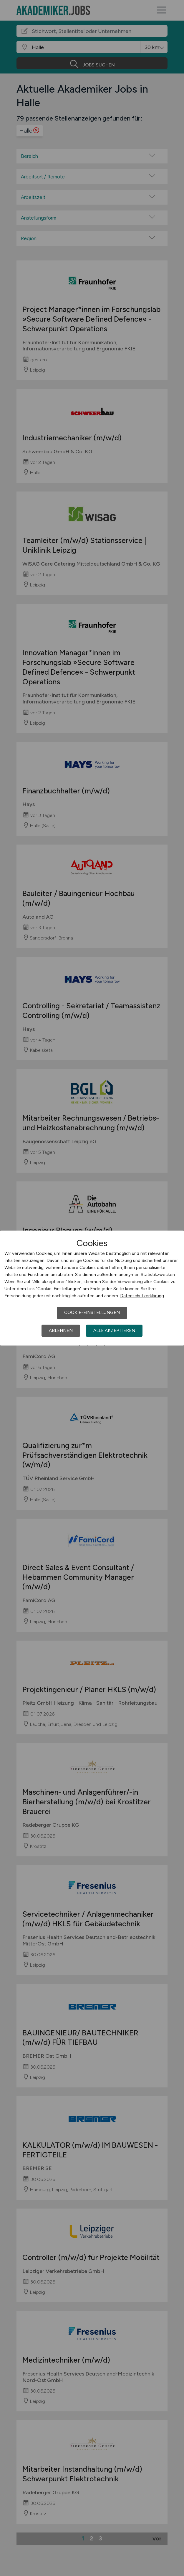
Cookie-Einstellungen (92, 1312)
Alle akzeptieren (114, 1330)
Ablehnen (61, 1330)
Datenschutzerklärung (142, 1295)
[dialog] (92, 1288)
